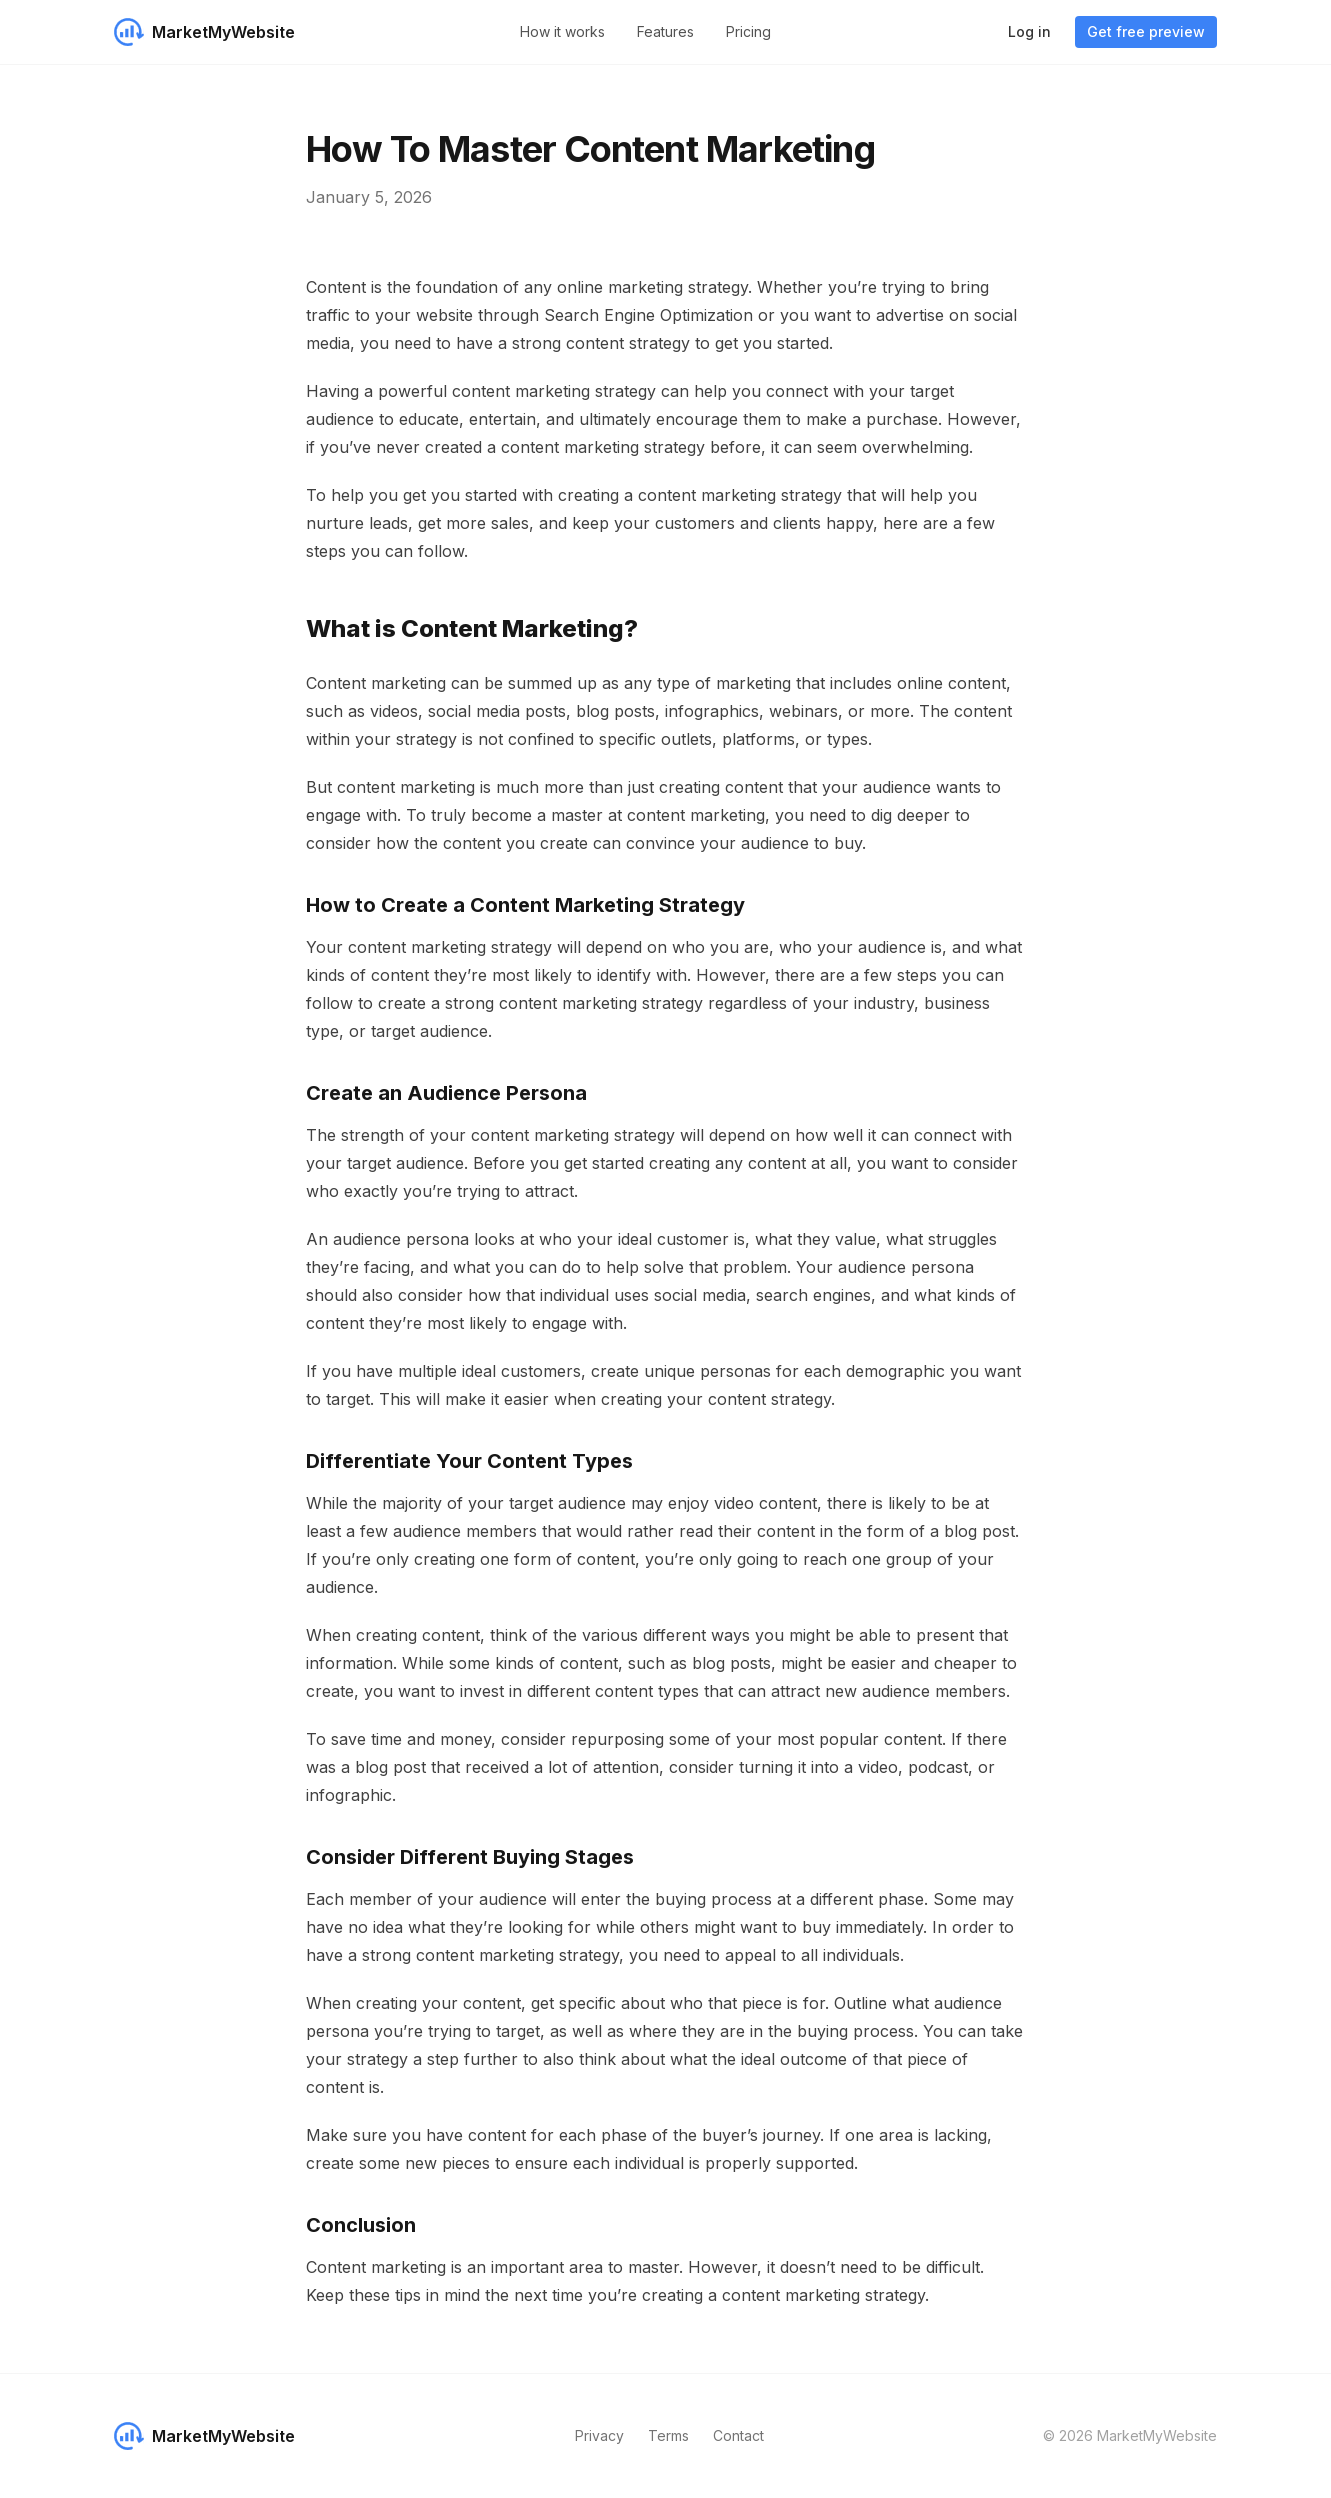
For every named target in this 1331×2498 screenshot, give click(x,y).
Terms (668, 2435)
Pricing (748, 31)
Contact (738, 2435)
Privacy (599, 2435)
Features (665, 31)
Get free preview (1146, 31)
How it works (562, 31)
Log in (1029, 31)
